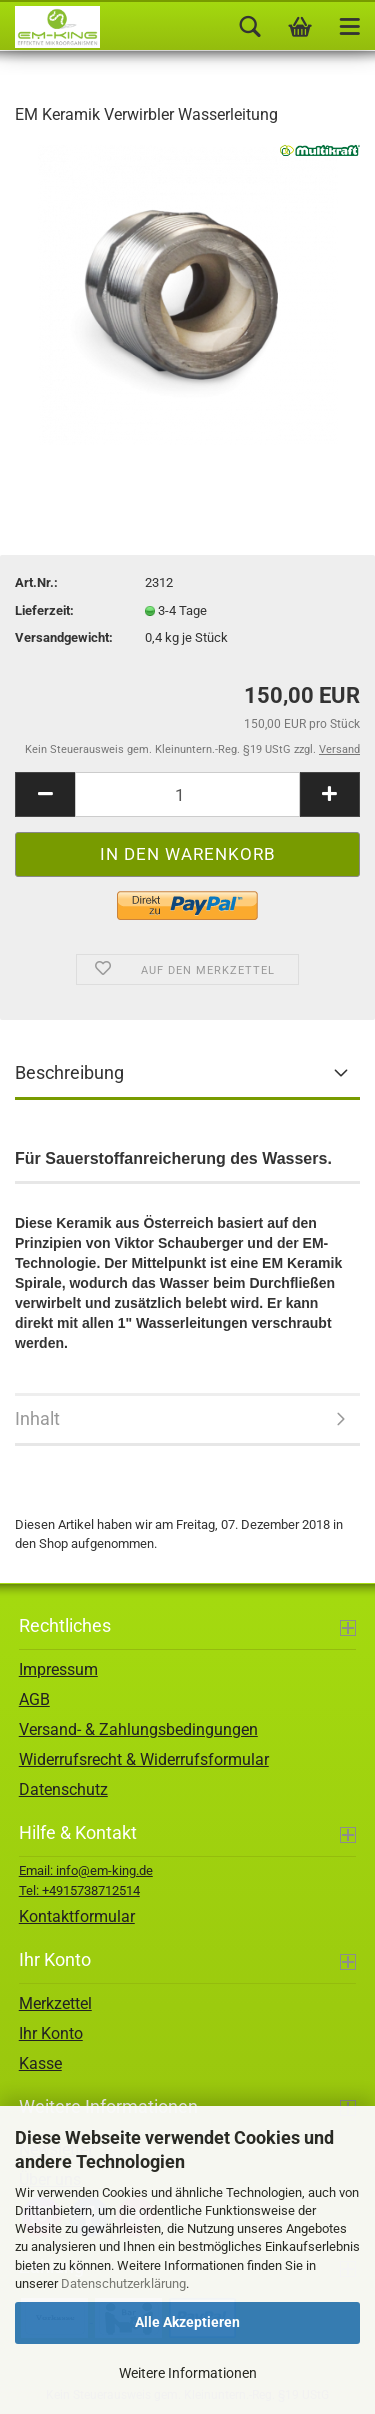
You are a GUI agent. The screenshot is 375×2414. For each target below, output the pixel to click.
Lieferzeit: (44, 610)
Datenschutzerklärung (123, 2283)
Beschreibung (69, 1072)
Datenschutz (63, 1789)
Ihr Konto (51, 2033)
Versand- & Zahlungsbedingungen (138, 1729)
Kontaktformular (77, 1916)
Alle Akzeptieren (187, 2322)
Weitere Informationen (188, 2373)
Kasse (40, 2063)
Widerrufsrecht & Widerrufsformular (144, 1759)
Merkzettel (55, 2003)
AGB (34, 1699)
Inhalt (37, 1418)
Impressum (58, 1669)
